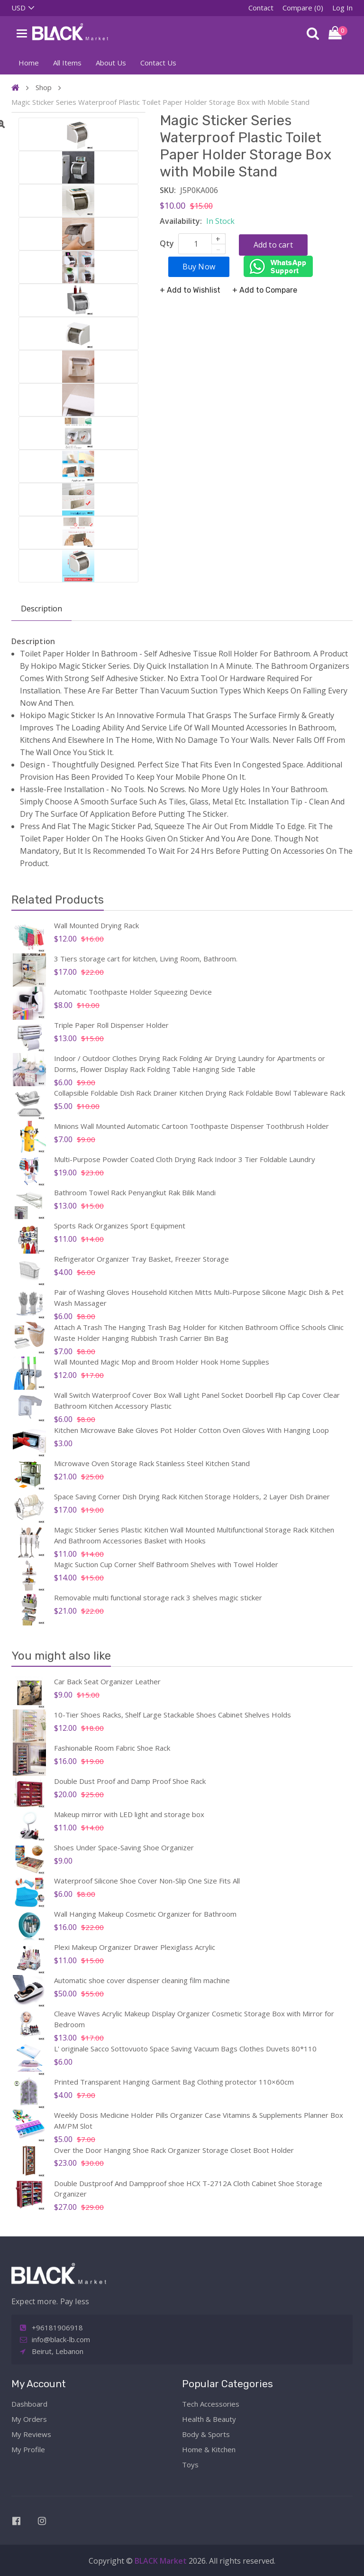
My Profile (28, 2449)
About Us (111, 62)
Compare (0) (302, 7)
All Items (67, 62)
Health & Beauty (209, 2419)
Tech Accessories (210, 2404)
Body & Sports (206, 2434)
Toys (190, 2464)
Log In (342, 7)
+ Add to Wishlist (190, 289)
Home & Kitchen (209, 2449)
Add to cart (274, 244)
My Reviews (31, 2434)
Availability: (181, 221)
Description (41, 608)
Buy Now (199, 264)
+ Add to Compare (264, 289)
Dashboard (29, 2404)
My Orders (29, 2419)
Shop (44, 87)
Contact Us (158, 62)
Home (28, 62)
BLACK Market (162, 2561)
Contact (260, 7)
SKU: (168, 190)
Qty (167, 243)
